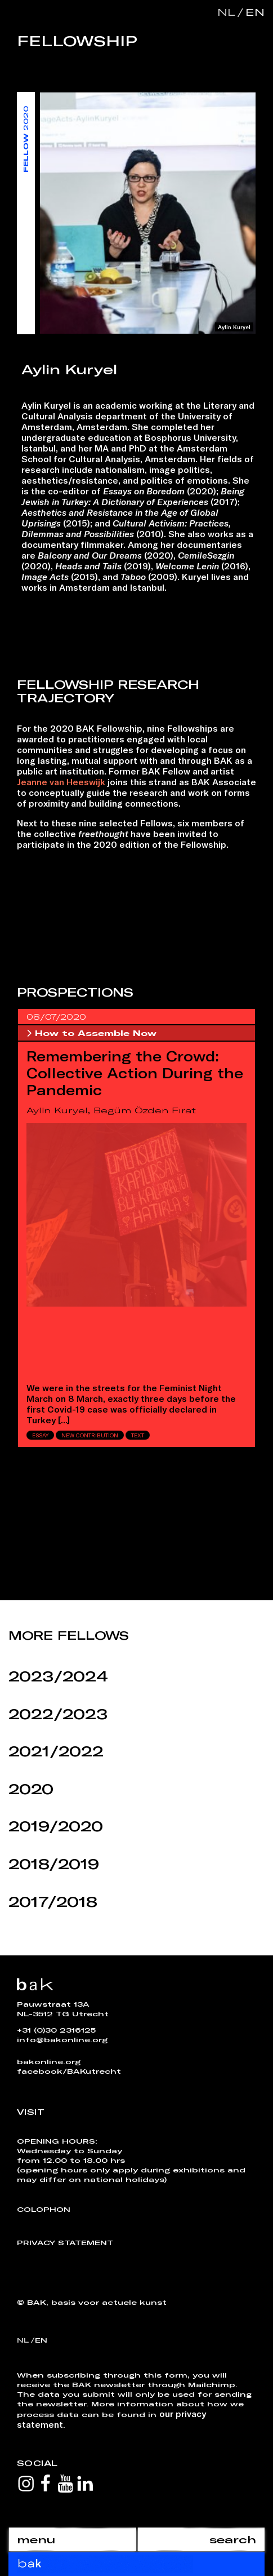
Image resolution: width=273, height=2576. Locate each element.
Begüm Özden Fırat (144, 1110)
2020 (30, 1789)
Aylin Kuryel (57, 1110)
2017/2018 (52, 1901)
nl (226, 12)
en (253, 12)
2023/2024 (58, 1676)
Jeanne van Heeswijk (61, 781)
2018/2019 (53, 1864)
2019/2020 (55, 1826)
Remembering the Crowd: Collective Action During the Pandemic (134, 1072)
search (232, 2539)
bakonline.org (48, 2061)
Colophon (43, 2209)
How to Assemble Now (91, 1033)
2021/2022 (56, 1751)
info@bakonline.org (62, 2039)
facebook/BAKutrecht (69, 2071)
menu (36, 2539)
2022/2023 (58, 1714)
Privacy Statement (65, 2242)
